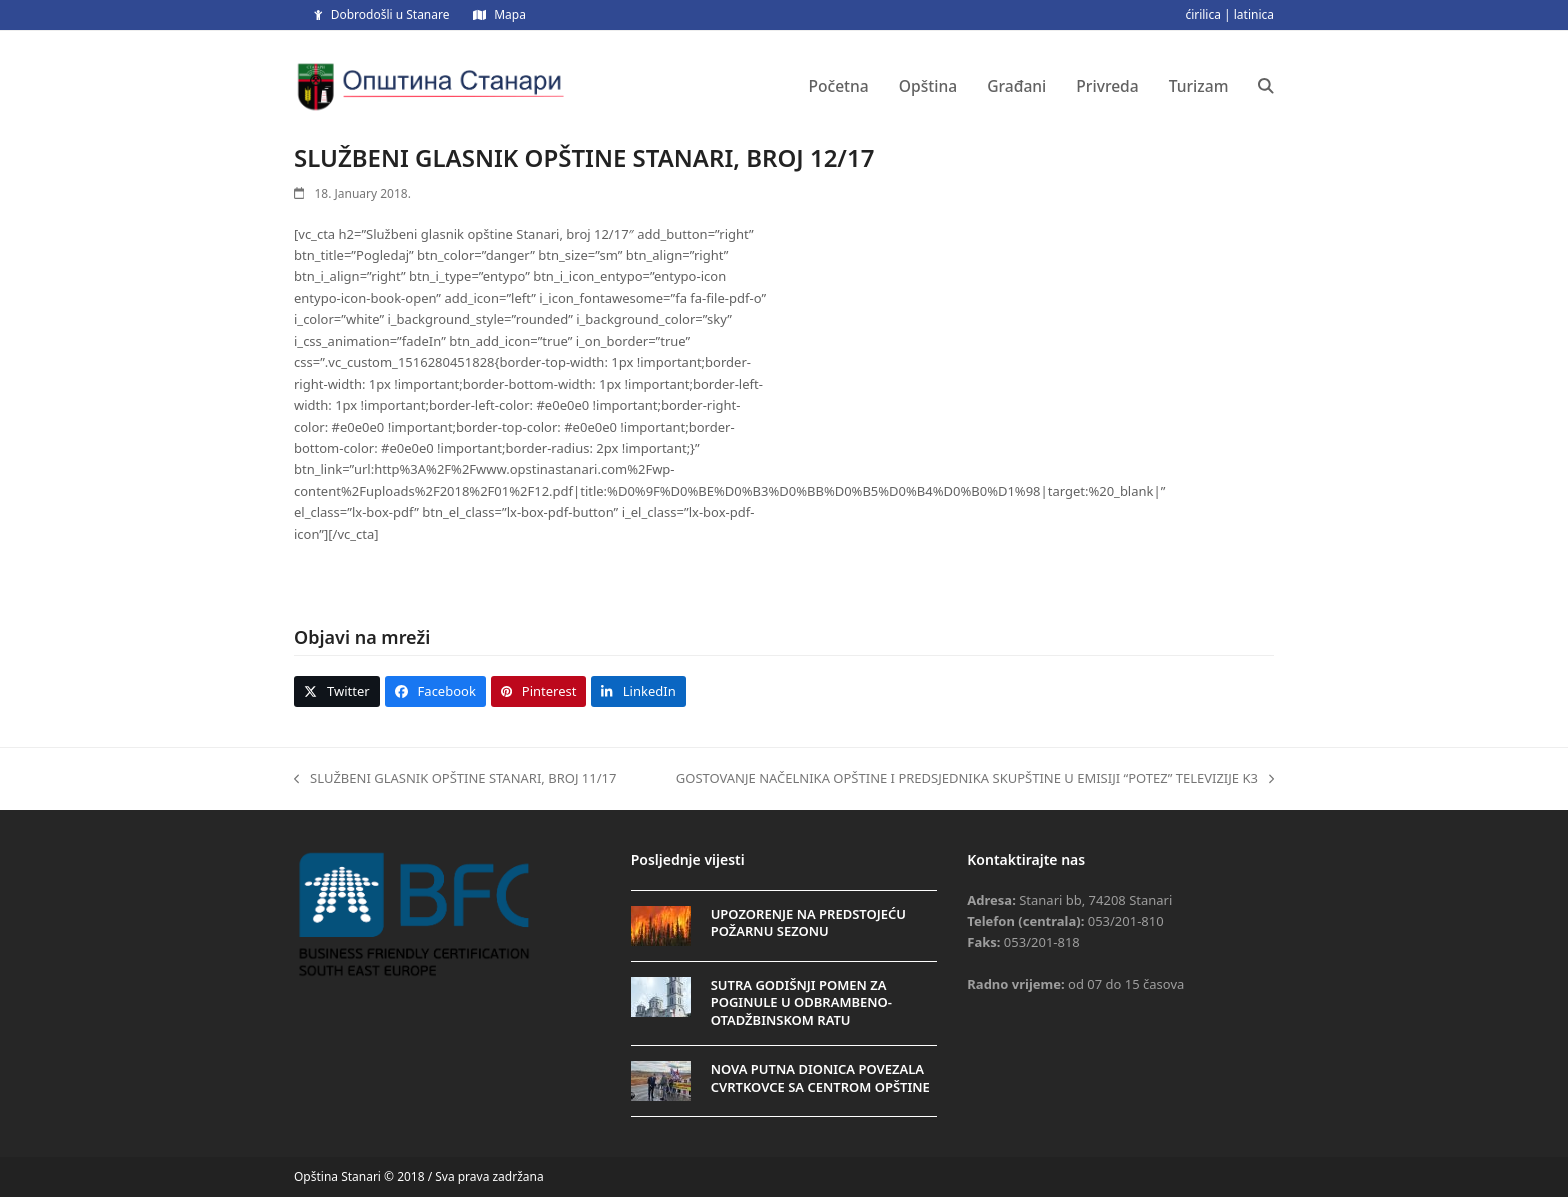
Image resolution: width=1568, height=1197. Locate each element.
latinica (1254, 14)
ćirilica (1203, 14)
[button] (1266, 86)
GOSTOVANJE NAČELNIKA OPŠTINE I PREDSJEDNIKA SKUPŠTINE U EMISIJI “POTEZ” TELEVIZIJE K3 (975, 779)
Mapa (510, 14)
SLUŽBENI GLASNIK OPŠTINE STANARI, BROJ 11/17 (455, 779)
